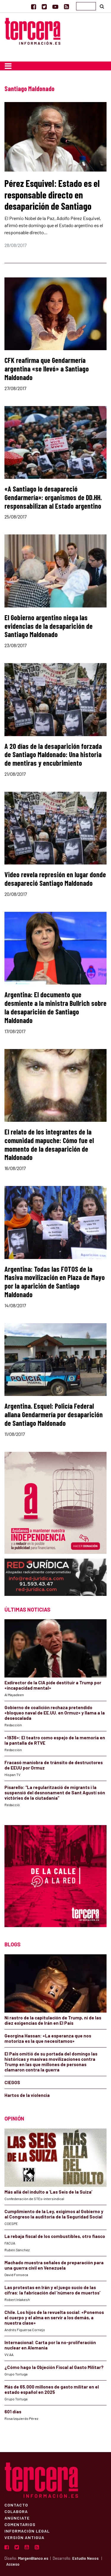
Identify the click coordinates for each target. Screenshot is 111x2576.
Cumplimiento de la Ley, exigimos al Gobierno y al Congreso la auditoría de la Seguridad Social (53, 2214)
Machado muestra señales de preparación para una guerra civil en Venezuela (54, 2265)
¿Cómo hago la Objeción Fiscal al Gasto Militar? (54, 2367)
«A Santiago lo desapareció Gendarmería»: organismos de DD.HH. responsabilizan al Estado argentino (53, 497)
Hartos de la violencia (27, 2095)
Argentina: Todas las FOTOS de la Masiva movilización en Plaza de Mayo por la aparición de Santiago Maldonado (54, 1282)
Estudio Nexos (85, 2558)
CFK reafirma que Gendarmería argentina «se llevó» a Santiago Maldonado (46, 369)
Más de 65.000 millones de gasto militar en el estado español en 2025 (51, 2389)
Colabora (16, 2511)
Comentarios (20, 2524)
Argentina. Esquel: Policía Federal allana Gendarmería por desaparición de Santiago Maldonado (53, 1414)
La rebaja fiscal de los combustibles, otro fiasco (54, 2236)
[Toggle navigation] (8, 66)
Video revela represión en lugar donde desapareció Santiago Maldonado (55, 878)
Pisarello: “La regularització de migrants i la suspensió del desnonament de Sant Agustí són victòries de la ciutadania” (54, 1793)
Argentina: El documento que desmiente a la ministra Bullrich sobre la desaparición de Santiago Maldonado (55, 1007)
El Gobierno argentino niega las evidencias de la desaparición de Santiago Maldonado (48, 626)
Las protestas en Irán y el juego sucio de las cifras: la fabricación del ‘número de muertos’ (52, 2290)
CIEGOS (12, 2082)
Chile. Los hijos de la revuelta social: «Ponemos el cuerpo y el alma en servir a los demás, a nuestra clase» (54, 2317)
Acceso (13, 2564)
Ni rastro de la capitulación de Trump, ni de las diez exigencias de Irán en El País (52, 2020)
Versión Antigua (24, 2537)
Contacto (16, 2504)
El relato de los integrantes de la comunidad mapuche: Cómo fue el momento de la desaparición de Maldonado (49, 1144)
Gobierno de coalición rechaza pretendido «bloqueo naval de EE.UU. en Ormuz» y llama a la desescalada (54, 1713)
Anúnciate (17, 2517)
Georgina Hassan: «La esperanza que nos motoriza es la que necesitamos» (47, 2038)
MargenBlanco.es (33, 2558)
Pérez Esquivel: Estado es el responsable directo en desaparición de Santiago (52, 194)
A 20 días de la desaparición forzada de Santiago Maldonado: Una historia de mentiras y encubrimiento (53, 754)
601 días (12, 2411)
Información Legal (27, 2530)
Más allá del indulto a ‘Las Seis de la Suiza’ (48, 2191)
